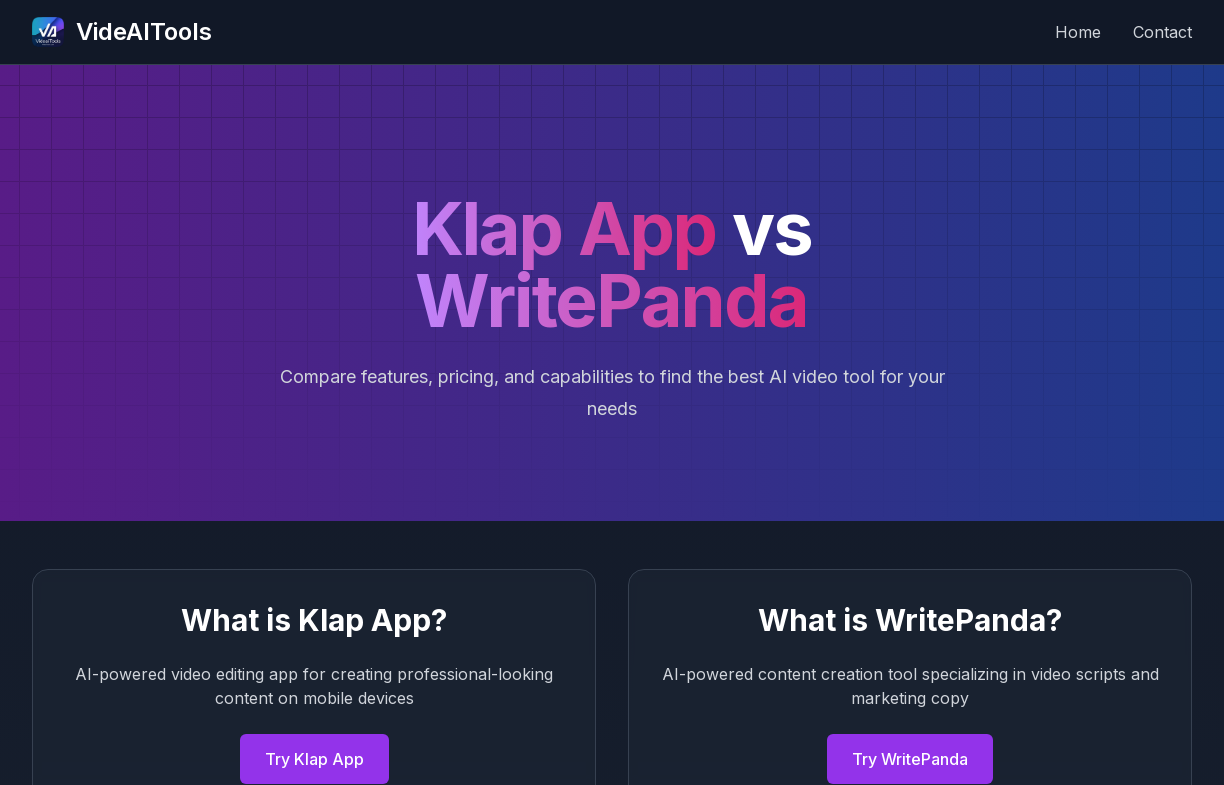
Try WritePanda (910, 759)
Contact (1162, 32)
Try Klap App (314, 759)
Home (1078, 32)
